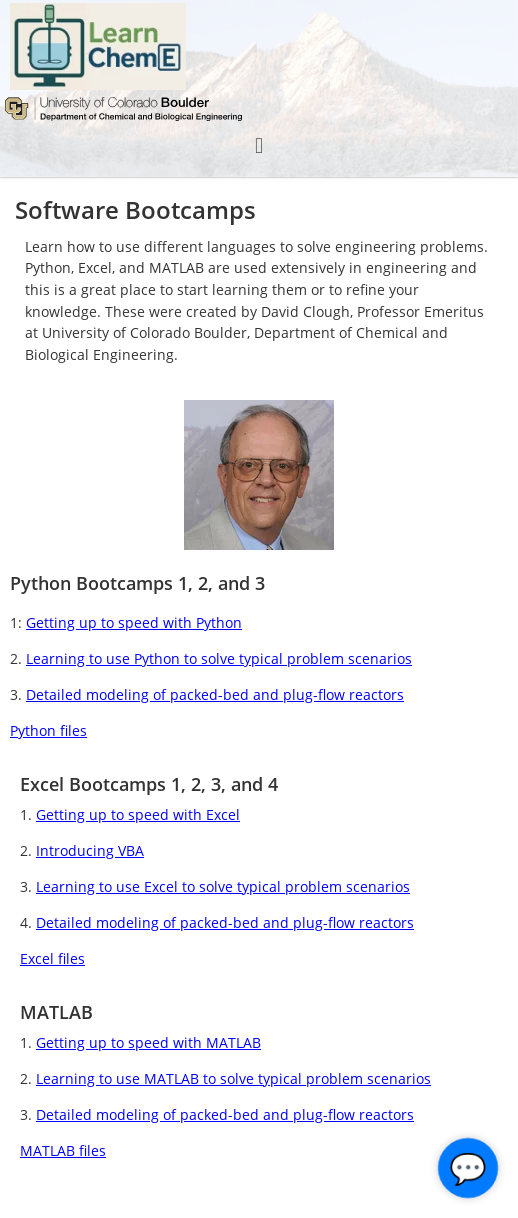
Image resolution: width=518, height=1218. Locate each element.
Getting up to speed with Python (134, 622)
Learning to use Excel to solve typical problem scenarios (223, 886)
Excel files (52, 958)
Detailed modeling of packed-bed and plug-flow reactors (215, 694)
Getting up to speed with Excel (138, 814)
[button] (258, 145)
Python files (48, 730)
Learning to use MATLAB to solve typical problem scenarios (233, 1078)
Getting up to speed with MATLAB (148, 1042)
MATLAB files (63, 1150)
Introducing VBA (90, 850)
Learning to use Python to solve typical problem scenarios (219, 658)
